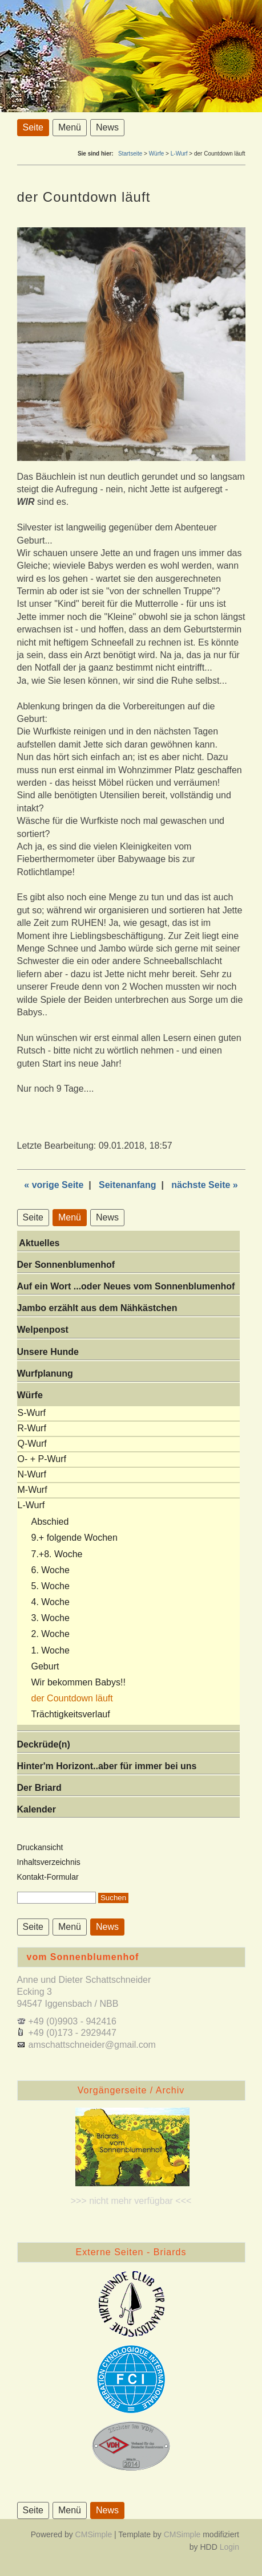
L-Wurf (179, 153)
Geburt (45, 1666)
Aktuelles (38, 1243)
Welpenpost (42, 1329)
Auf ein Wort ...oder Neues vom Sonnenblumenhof (126, 1286)
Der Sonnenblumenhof (66, 1264)
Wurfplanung (45, 1373)
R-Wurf (32, 1428)
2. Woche (50, 1634)
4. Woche (50, 1602)
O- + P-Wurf (42, 1459)
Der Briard (39, 1788)
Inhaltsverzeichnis (48, 1862)
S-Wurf (32, 1413)
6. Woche (50, 1570)
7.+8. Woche (57, 1554)
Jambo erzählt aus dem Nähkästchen (97, 1308)
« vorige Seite (53, 1185)
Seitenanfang (127, 1185)
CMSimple (93, 2534)
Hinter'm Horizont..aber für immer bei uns (107, 1766)
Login (229, 2546)
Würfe (156, 153)
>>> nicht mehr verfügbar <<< (131, 2201)
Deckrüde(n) (43, 1744)
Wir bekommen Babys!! (78, 1682)
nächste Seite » (204, 1185)
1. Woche (50, 1650)
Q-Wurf (32, 1443)
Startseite (130, 153)
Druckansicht (40, 1847)
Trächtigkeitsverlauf (70, 1714)
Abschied (50, 1521)
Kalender (36, 1809)
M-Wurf (32, 1490)
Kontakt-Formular (48, 1876)
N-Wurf (32, 1474)
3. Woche (50, 1618)
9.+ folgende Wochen (74, 1537)
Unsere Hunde (48, 1352)
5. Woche (50, 1586)
